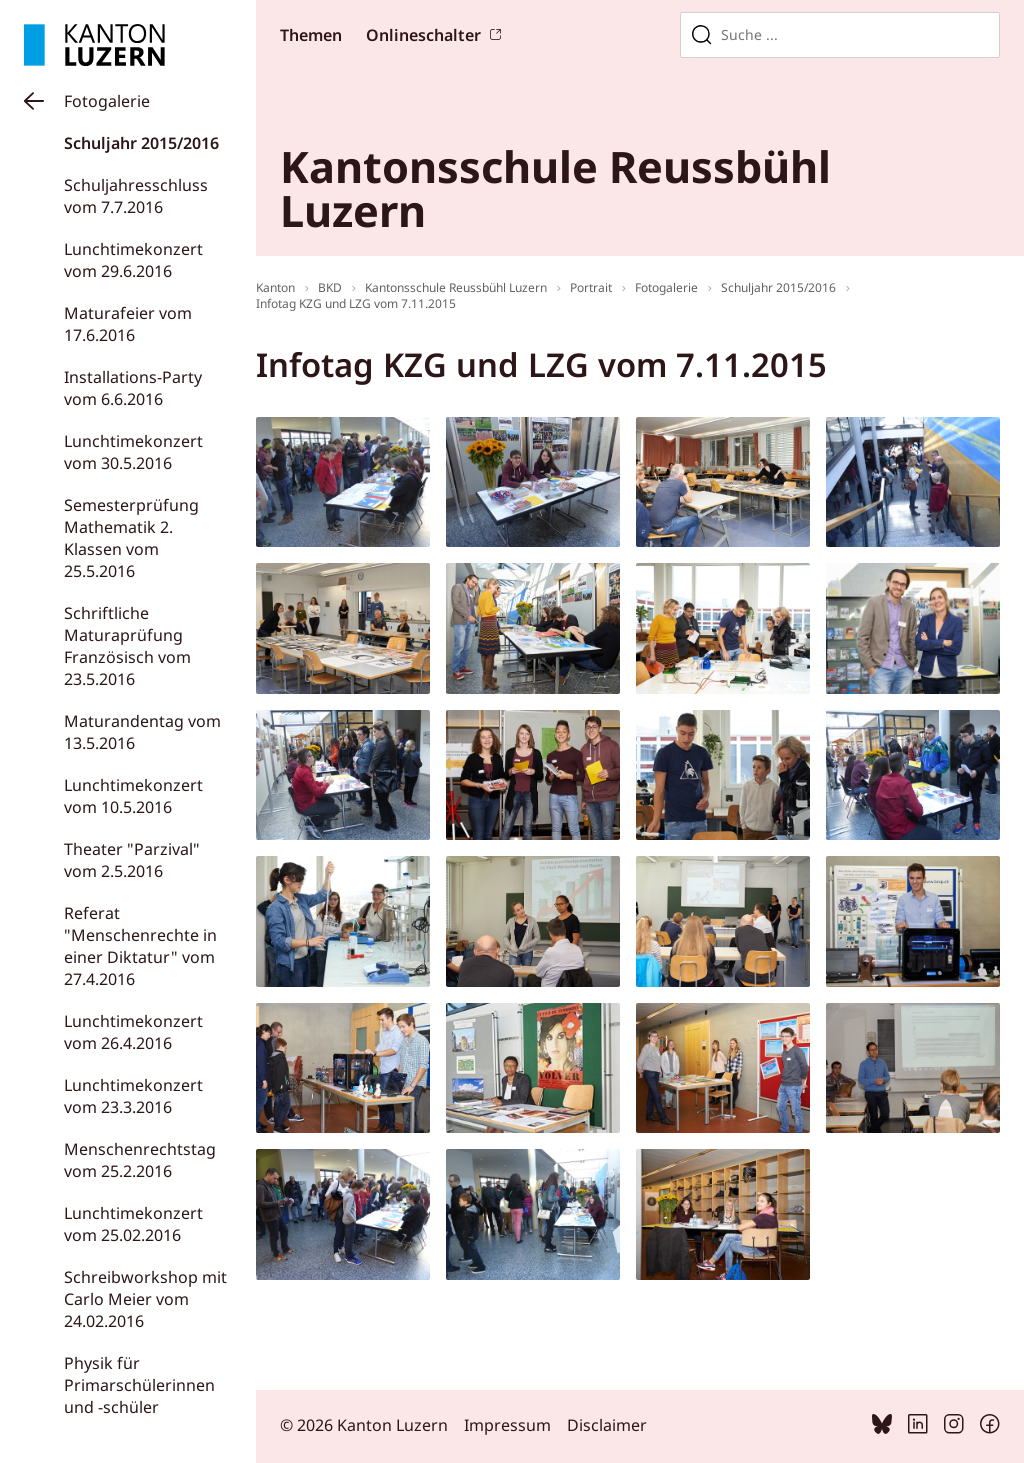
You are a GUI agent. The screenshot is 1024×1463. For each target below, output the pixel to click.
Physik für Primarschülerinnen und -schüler (139, 1385)
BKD (330, 287)
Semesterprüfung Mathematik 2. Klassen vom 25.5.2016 (131, 538)
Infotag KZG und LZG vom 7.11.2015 (356, 303)
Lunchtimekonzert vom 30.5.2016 (133, 452)
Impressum (507, 1425)
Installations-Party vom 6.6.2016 (133, 388)
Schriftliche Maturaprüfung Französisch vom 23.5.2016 (127, 646)
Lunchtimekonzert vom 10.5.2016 (133, 796)
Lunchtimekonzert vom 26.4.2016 (133, 1032)
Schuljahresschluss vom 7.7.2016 (136, 196)
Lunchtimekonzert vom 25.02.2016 (133, 1224)
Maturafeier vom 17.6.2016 (128, 324)
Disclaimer (607, 1425)
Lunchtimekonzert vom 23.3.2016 (133, 1096)
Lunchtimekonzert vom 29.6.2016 (133, 260)
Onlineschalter (423, 35)
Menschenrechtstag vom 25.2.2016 (140, 1160)
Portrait (591, 287)
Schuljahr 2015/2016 (141, 143)
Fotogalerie (107, 101)
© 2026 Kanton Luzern (364, 1425)
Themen (311, 35)
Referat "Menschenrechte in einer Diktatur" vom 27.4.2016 (140, 946)
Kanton (275, 287)
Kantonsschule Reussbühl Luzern (456, 287)
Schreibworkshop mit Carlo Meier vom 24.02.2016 (145, 1299)
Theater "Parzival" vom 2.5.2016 (132, 860)
